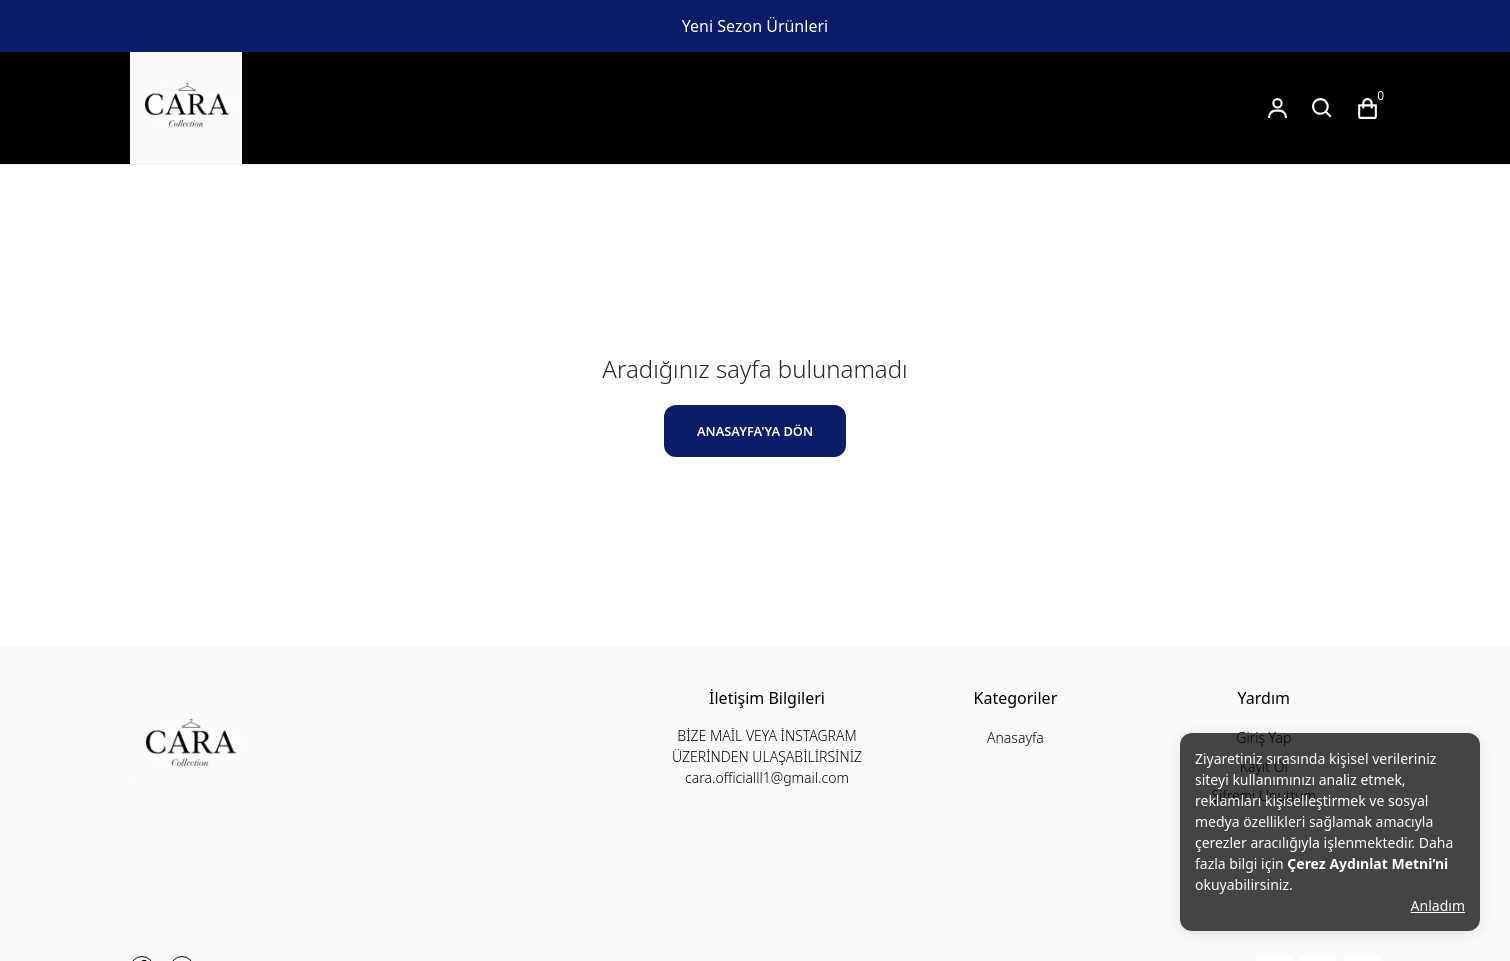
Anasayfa (1015, 737)
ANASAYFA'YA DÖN (755, 431)
